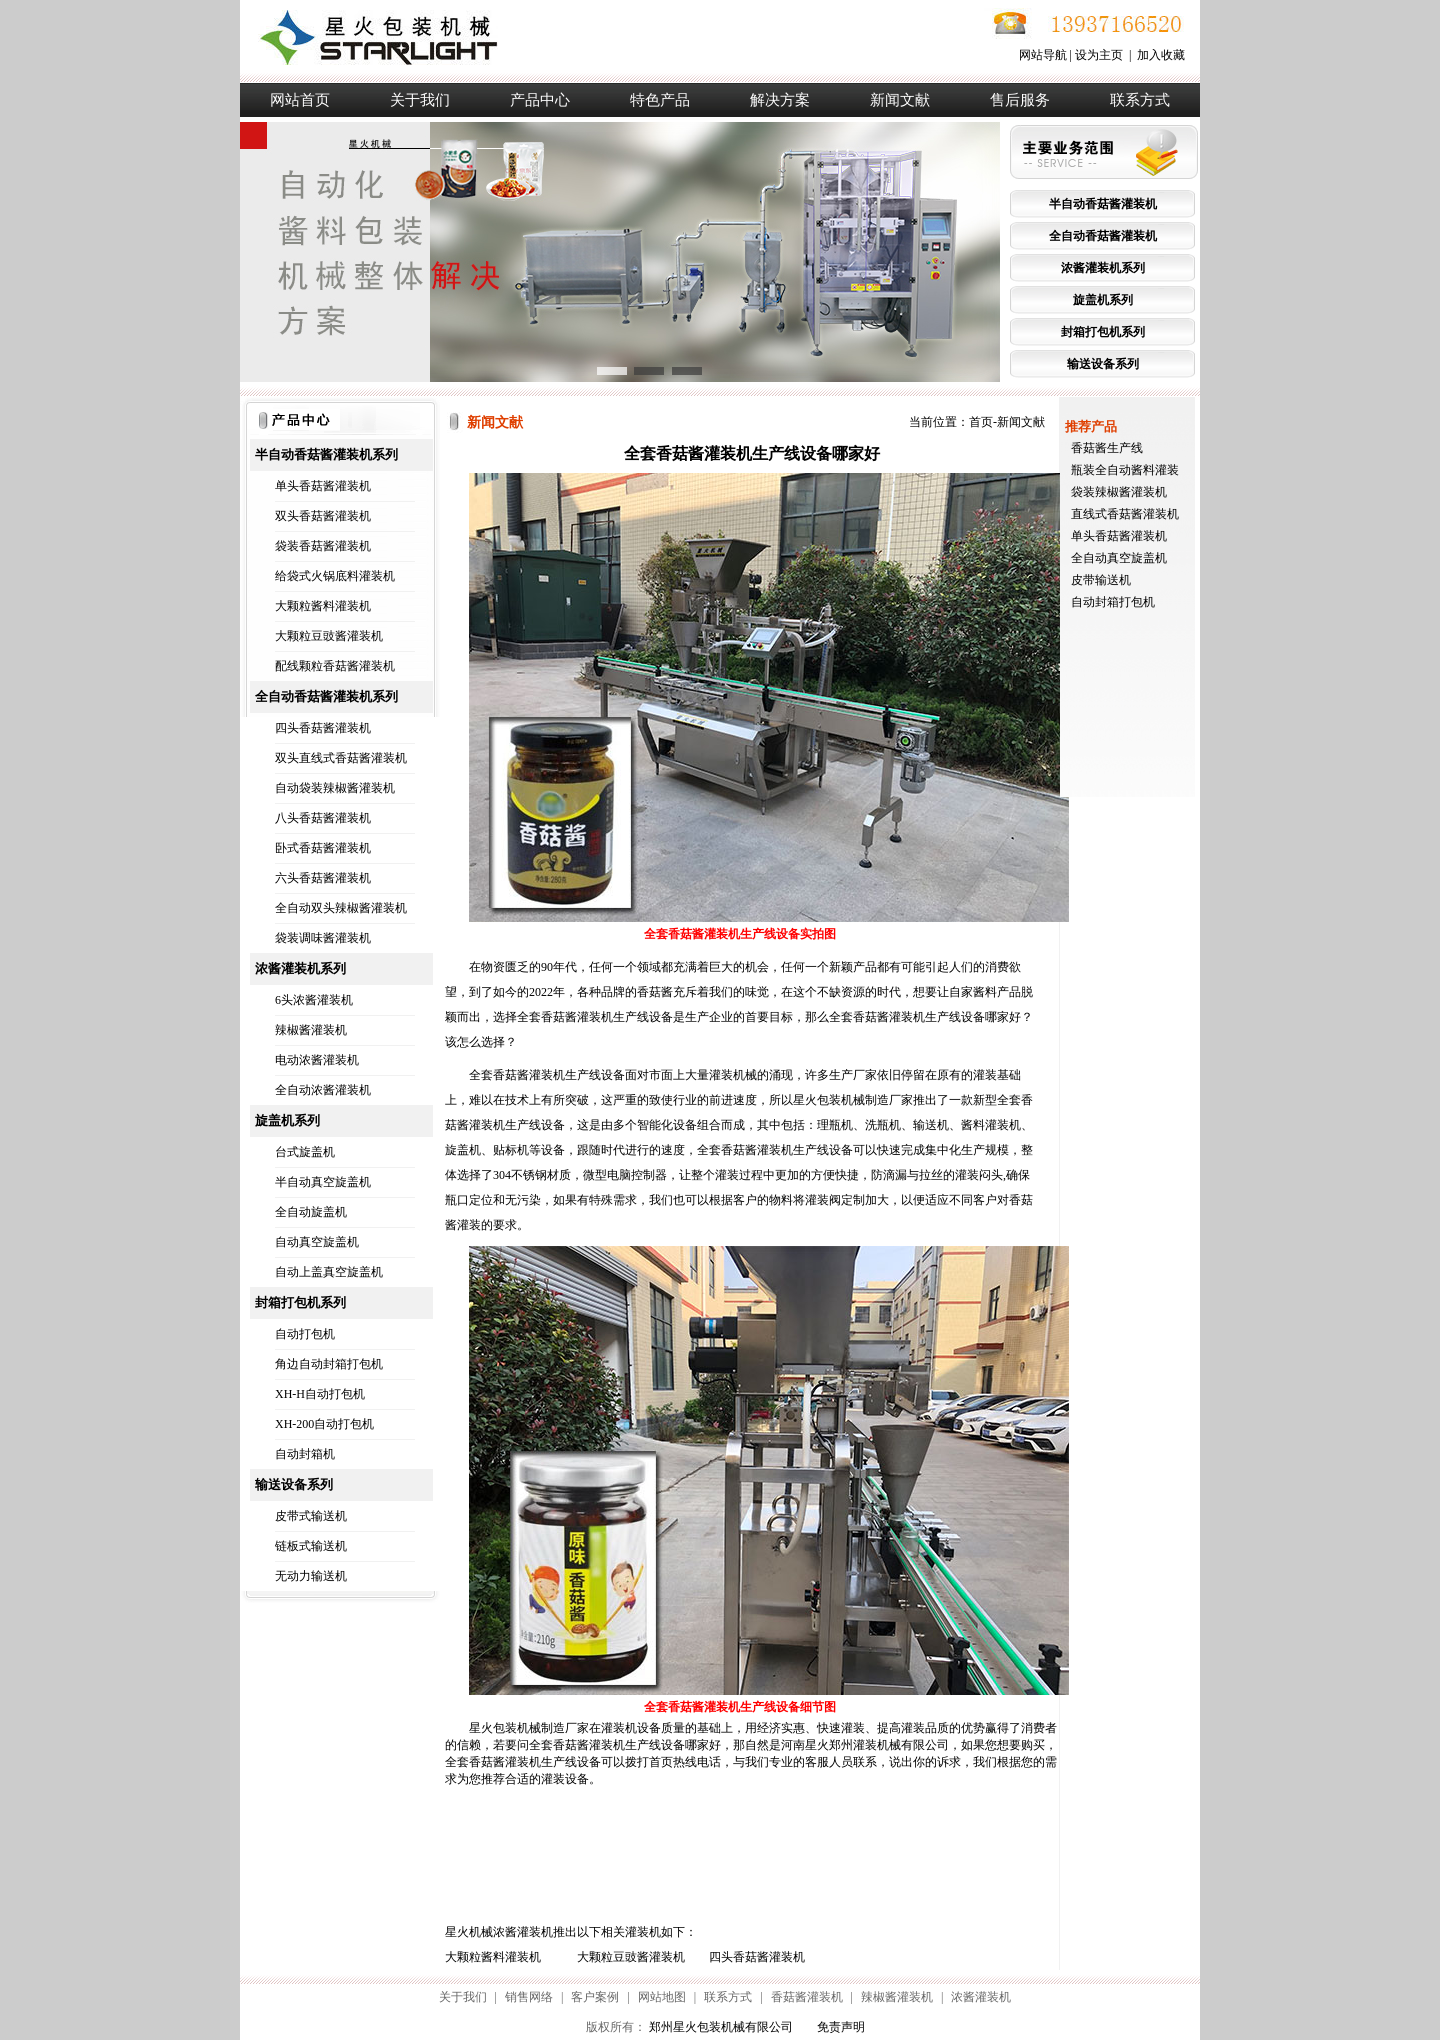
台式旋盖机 (305, 1152)
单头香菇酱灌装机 (323, 486)
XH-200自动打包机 (324, 1424)
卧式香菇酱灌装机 (323, 848)
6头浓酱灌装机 (314, 1000)
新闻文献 (900, 100)
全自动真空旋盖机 (1119, 558)
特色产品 (660, 100)
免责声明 (841, 2027)
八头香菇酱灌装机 (323, 818)
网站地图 (662, 1997)
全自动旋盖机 (311, 1212)
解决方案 (780, 100)
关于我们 (420, 100)
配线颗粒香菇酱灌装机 (335, 666)
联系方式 (1140, 100)
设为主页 (1099, 55)
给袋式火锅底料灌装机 (335, 576)
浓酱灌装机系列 (1103, 268)
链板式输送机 (311, 1546)
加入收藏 (1161, 55)
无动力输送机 (311, 1576)
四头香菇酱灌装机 (323, 728)
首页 (981, 422)
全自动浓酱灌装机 (323, 1090)
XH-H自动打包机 (320, 1394)
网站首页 (300, 100)
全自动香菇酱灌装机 (1103, 236)
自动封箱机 (305, 1454)
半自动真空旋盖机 (323, 1182)
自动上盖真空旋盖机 (329, 1272)
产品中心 (540, 100)
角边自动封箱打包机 (329, 1364)
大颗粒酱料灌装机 (323, 606)
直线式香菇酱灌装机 (1125, 514)
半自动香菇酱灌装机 (1103, 204)
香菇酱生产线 (1107, 448)
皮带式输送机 (311, 1516)
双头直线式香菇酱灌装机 (341, 758)
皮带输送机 (1101, 580)
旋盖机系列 (1103, 300)
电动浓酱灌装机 (317, 1060)
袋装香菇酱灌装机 (323, 546)
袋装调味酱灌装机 (323, 938)
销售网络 (529, 1997)
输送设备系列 (1103, 364)
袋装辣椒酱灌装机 (1119, 492)
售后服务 (1020, 100)
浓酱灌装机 (981, 1997)
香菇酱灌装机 (807, 1997)
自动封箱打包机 (1113, 602)
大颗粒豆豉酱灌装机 (329, 636)
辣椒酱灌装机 (311, 1030)
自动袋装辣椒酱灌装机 (335, 788)
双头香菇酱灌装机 (323, 516)
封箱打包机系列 (1103, 332)
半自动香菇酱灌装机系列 (326, 454)
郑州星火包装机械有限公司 (721, 2027)
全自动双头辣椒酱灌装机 (341, 908)
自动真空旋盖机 (317, 1242)
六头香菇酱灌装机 (323, 878)
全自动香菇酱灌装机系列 (326, 696)
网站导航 (1043, 55)
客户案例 (595, 1997)
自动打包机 (305, 1334)
